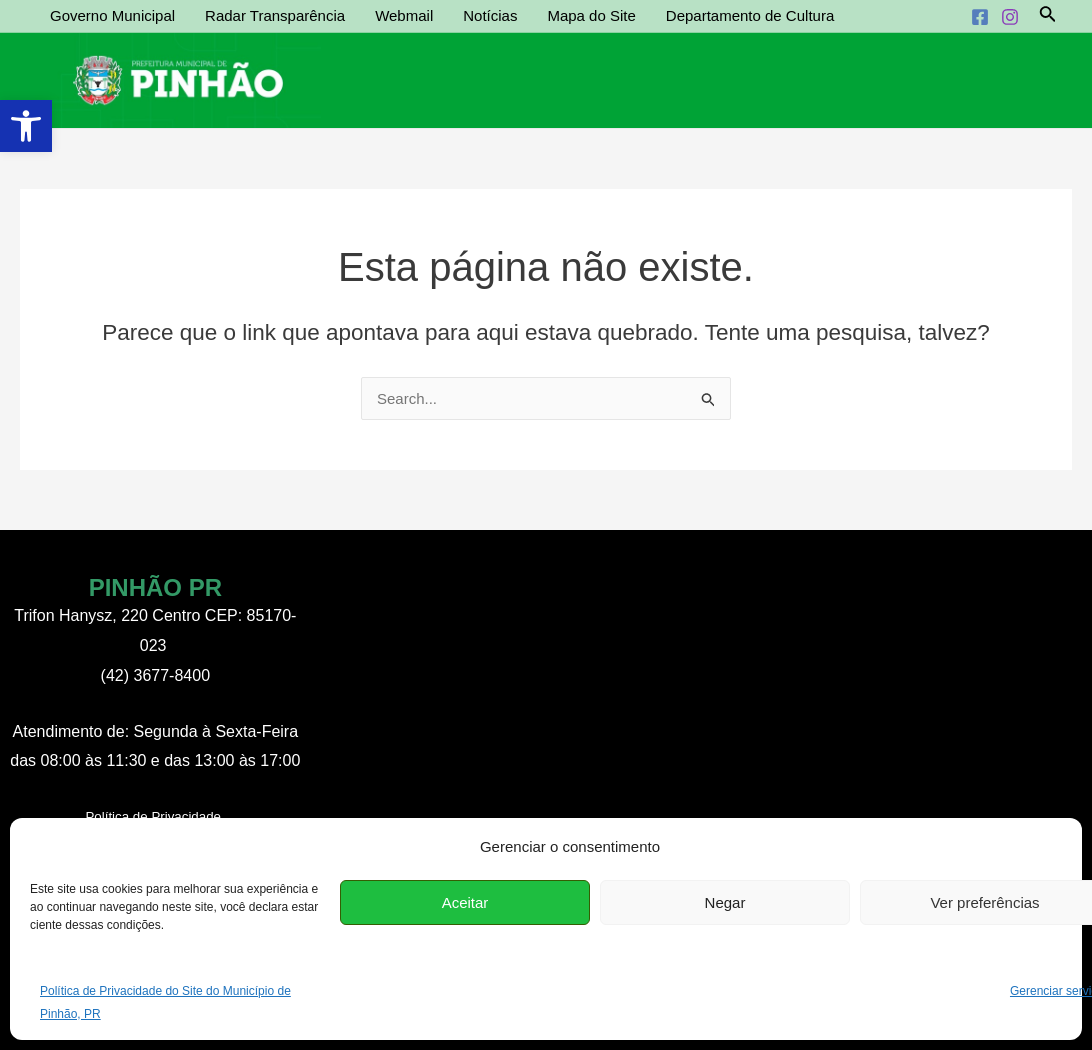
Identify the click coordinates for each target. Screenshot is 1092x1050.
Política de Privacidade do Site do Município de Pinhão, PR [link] (165, 1002)
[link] (26, 126)
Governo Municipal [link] (112, 15)
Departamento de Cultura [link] (750, 15)
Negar (725, 902)
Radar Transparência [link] (275, 15)
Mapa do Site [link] (591, 15)
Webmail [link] (404, 15)
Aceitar (465, 902)
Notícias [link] (490, 15)
